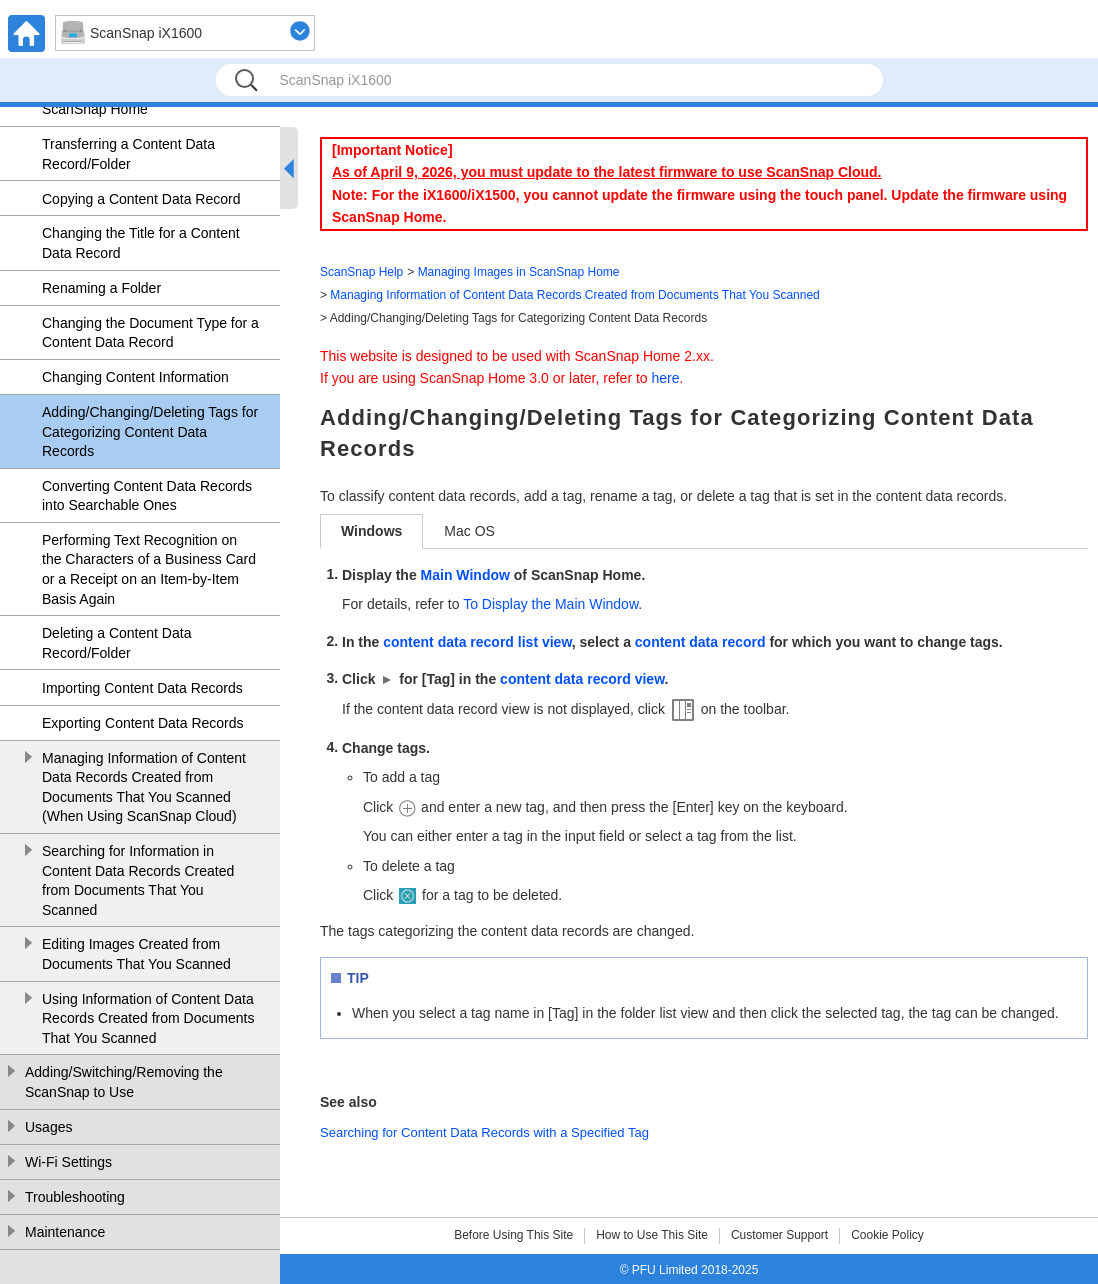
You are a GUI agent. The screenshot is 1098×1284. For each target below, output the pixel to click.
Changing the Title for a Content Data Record (141, 243)
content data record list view (477, 642)
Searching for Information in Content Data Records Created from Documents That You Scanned (138, 880)
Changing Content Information (135, 377)
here (666, 378)
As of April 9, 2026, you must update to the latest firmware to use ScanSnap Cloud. (606, 172)
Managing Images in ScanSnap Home (519, 272)
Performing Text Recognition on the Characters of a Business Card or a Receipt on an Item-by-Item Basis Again (149, 569)
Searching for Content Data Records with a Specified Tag (484, 1132)
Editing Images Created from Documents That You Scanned (136, 954)
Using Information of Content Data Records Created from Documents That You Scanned (148, 1018)
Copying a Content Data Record (141, 199)
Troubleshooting (75, 1197)
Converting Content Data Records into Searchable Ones (147, 496)
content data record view (582, 679)
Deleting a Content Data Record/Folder (116, 643)
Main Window (465, 575)
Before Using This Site (513, 1235)
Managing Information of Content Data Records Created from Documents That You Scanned (574, 295)
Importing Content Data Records (142, 688)
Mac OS (469, 531)
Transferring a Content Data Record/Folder (128, 154)
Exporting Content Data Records (143, 723)
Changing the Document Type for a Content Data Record (150, 333)
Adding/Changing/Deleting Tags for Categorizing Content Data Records (150, 431)
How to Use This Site (652, 1235)
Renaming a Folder (101, 288)
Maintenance (65, 1232)
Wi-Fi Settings (68, 1162)
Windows (371, 531)
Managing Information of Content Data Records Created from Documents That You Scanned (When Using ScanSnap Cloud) (144, 787)
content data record (700, 642)
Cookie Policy (887, 1235)
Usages (48, 1127)
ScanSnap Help (361, 272)
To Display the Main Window (550, 604)
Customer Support (779, 1235)
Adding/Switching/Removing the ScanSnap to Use (124, 1082)
